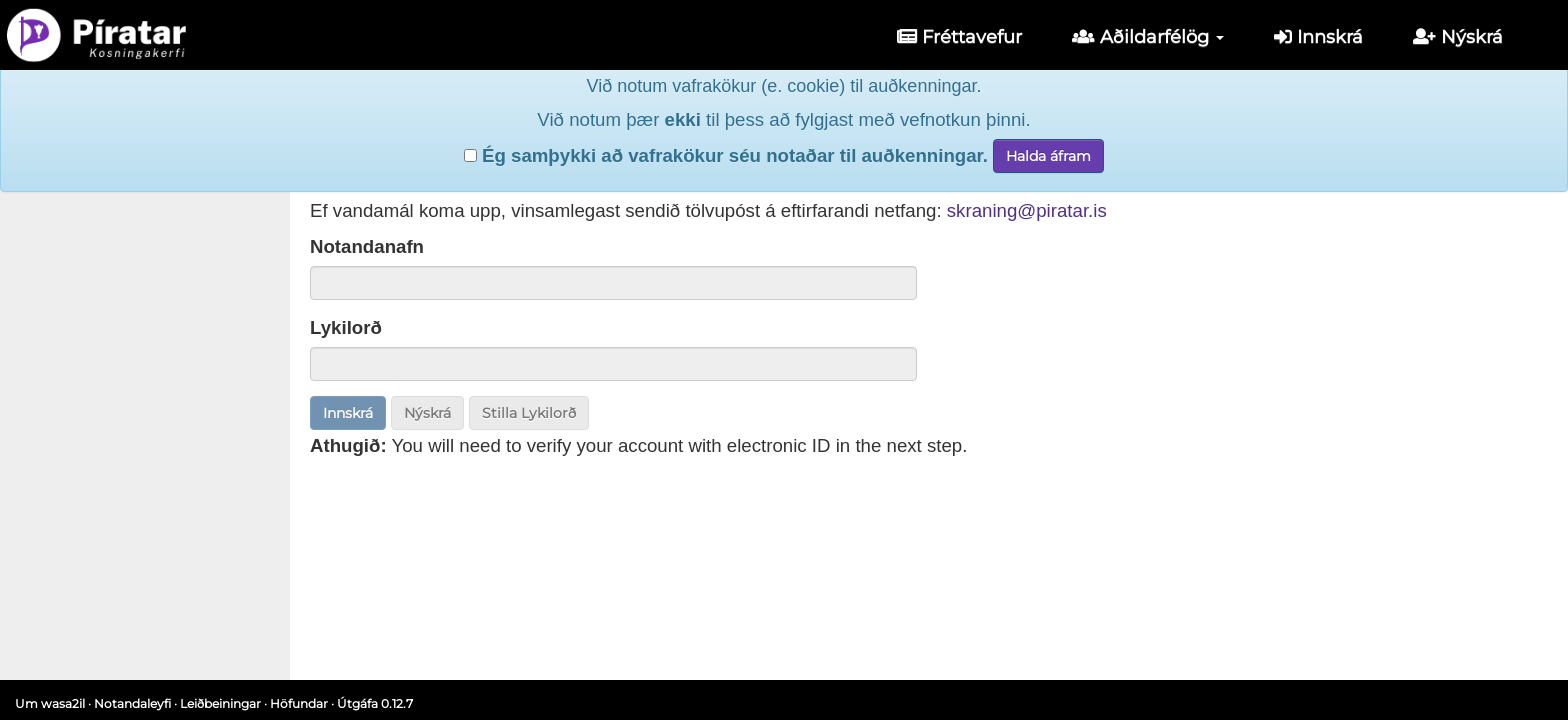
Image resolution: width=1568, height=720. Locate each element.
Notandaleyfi (132, 703)
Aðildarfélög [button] (1148, 37)
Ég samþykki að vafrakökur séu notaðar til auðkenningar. (726, 121)
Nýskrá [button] (427, 413)
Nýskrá (1458, 37)
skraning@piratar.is (1027, 210)
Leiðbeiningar (220, 703)
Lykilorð (346, 327)
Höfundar (299, 703)
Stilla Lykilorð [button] (529, 413)
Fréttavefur (959, 37)
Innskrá (1318, 37)
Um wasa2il (50, 703)
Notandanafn (367, 246)
